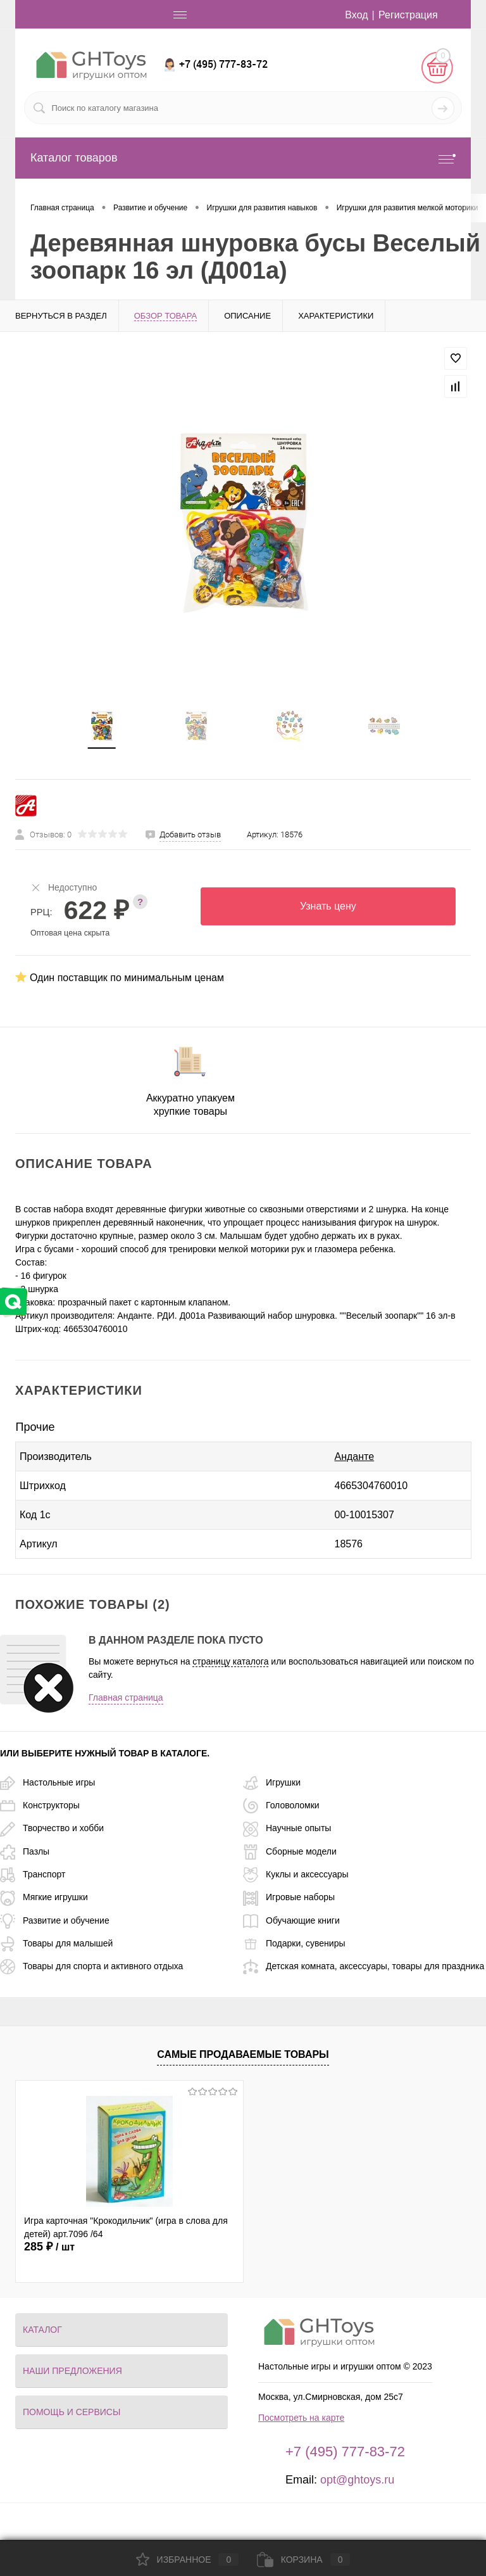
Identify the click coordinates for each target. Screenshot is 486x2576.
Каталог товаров (243, 158)
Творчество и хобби (52, 1828)
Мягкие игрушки (44, 1897)
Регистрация (408, 15)
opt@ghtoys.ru (357, 2479)
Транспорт (32, 1874)
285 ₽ (49, 2246)
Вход (356, 15)
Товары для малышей (56, 1943)
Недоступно (63, 887)
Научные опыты (287, 1828)
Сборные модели (290, 1851)
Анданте (355, 1456)
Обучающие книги (291, 1920)
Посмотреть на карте (301, 2418)
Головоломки (281, 1805)
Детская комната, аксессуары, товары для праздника (363, 1966)
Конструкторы (40, 1805)
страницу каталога (230, 1661)
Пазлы (24, 1851)
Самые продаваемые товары (243, 2054)
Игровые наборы (289, 1897)
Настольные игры (47, 1782)
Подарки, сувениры (294, 1943)
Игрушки (272, 1782)
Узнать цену (328, 906)
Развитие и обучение (54, 1920)
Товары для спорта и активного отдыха (91, 1966)
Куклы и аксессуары (296, 1874)
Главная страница (126, 1697)
